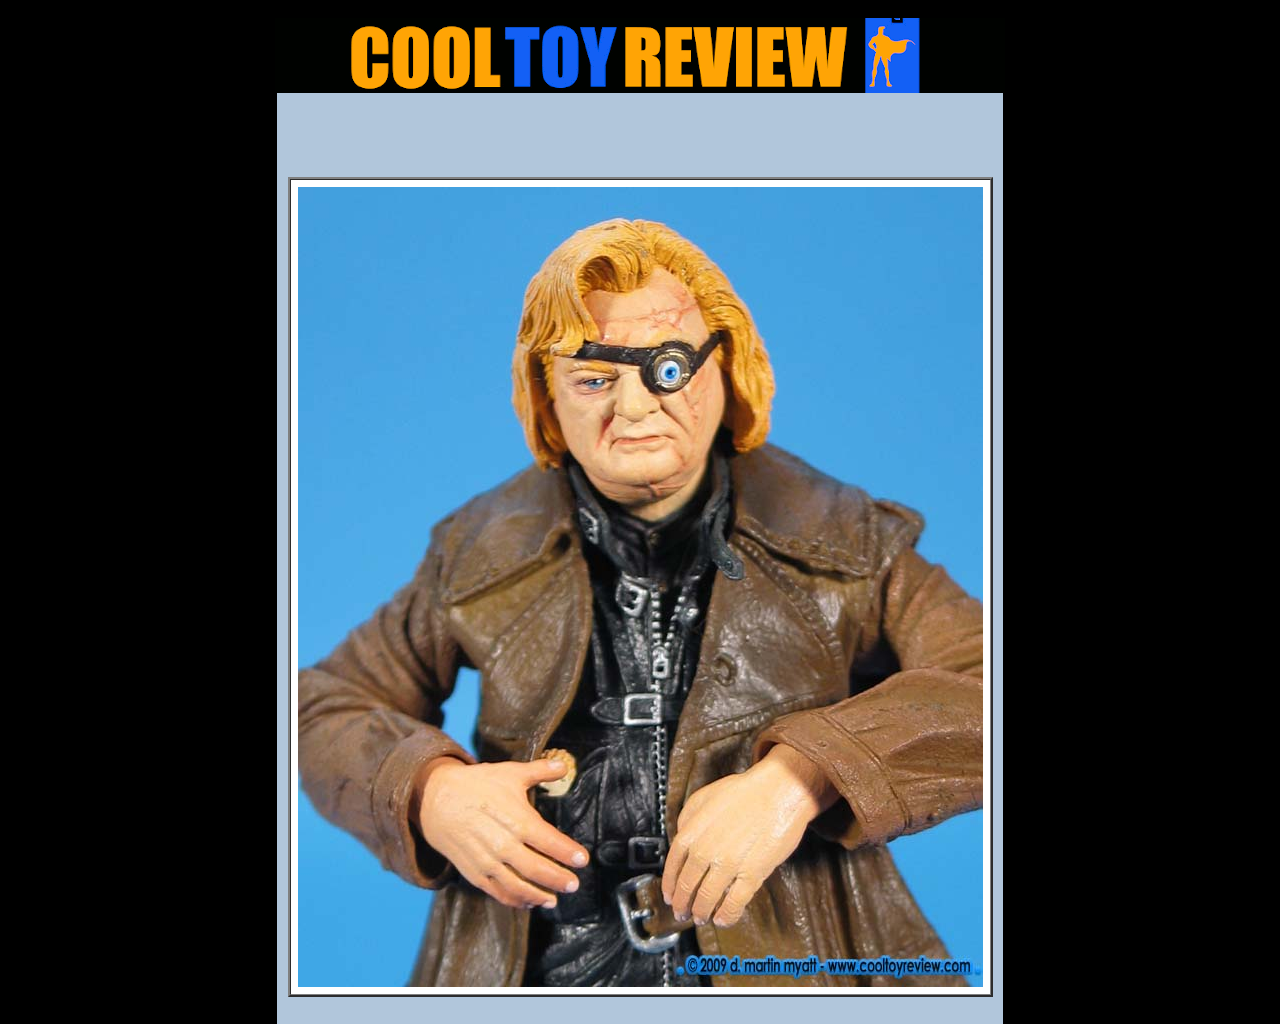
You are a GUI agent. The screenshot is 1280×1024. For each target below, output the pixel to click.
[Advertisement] (640, 141)
